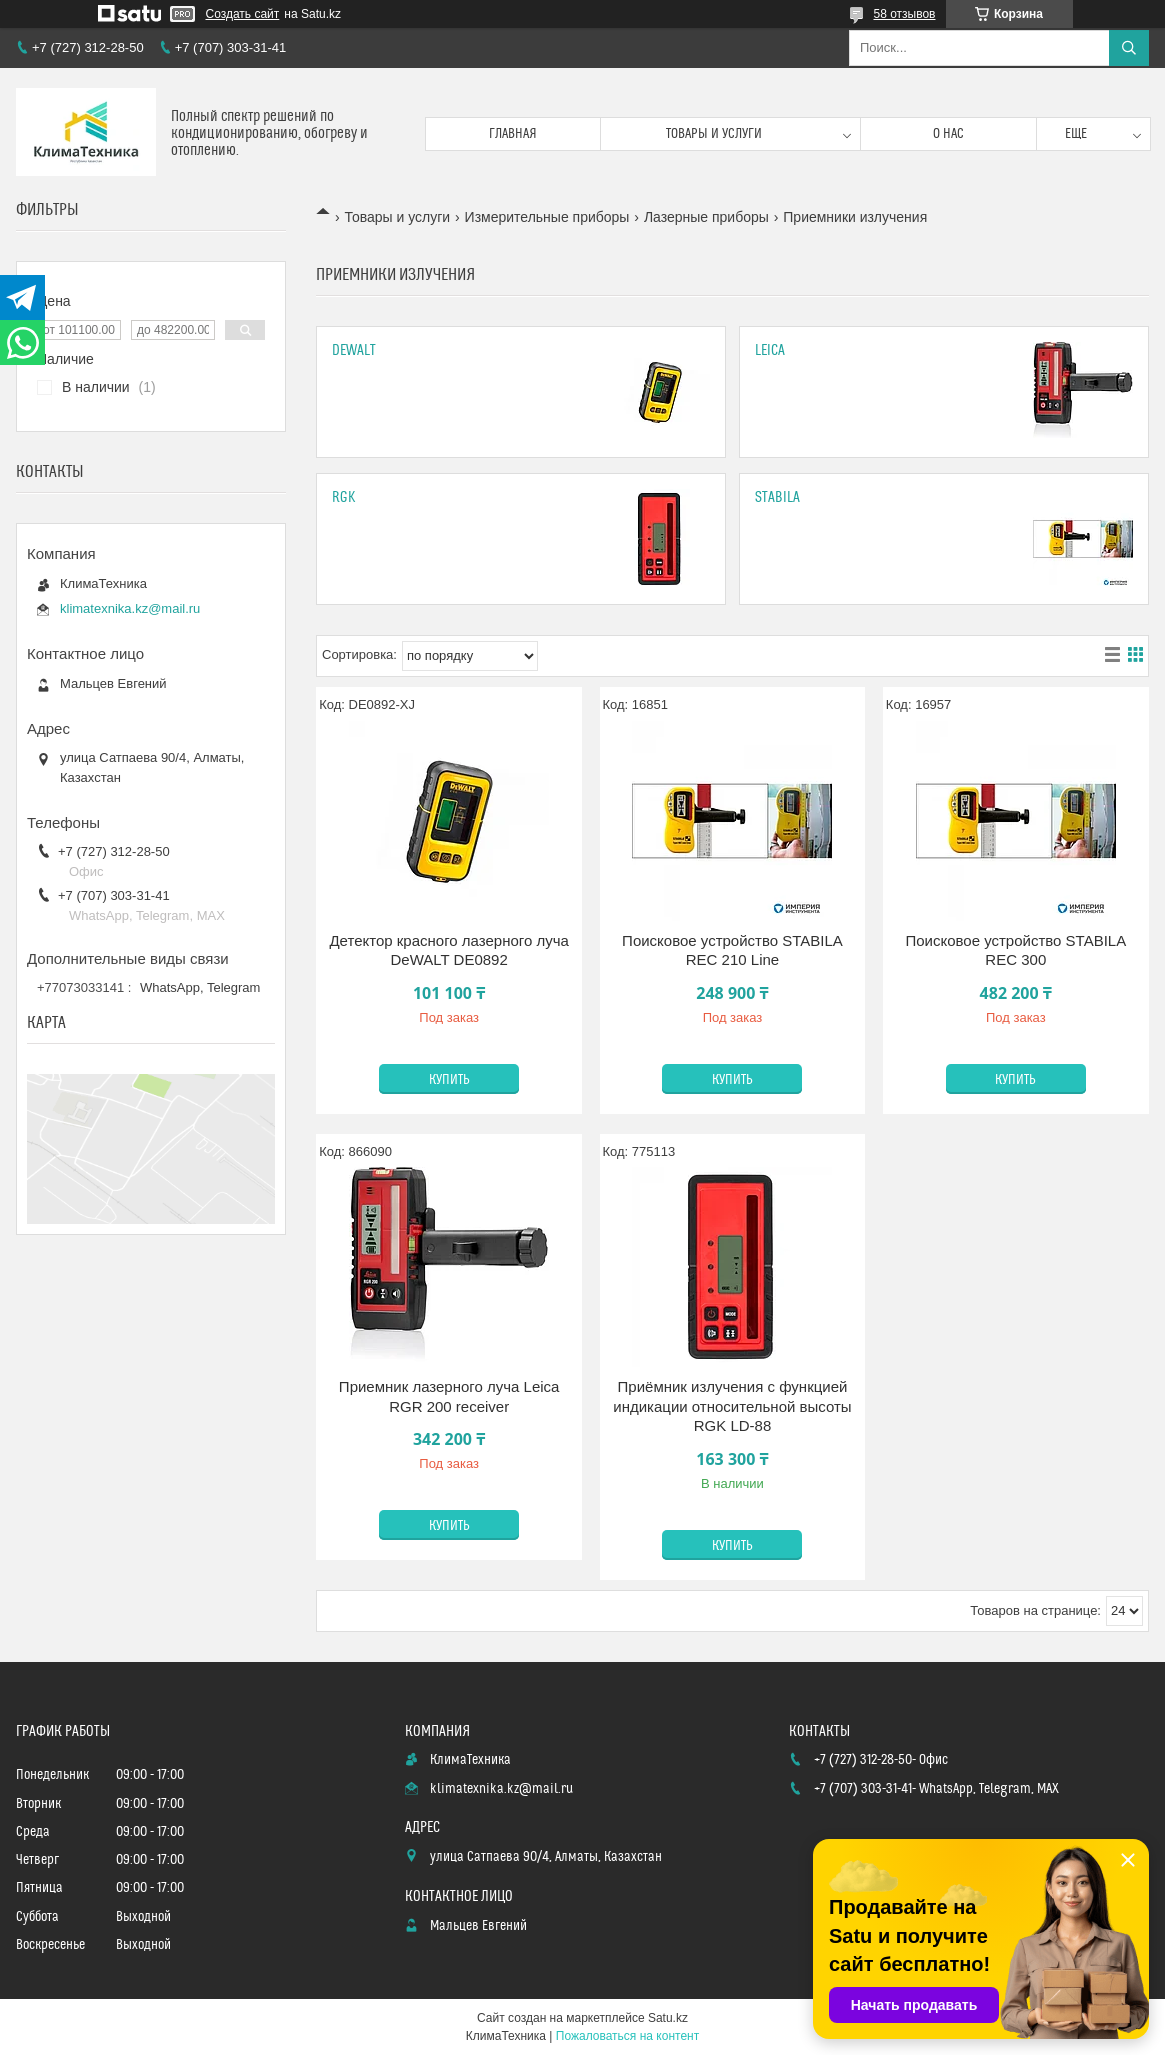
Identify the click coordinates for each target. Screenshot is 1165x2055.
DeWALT (354, 350)
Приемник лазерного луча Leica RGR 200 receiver (449, 1396)
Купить (449, 1080)
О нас (948, 134)
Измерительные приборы (547, 217)
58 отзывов (904, 14)
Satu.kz (668, 2018)
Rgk (344, 497)
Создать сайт (243, 14)
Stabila (777, 497)
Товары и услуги (714, 134)
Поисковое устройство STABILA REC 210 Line (732, 950)
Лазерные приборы (706, 217)
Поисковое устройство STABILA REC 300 (1015, 950)
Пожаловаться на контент (627, 2036)
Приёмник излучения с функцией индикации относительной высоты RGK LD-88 (732, 1406)
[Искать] (1129, 48)
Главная (513, 134)
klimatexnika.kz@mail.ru (130, 608)
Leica (770, 350)
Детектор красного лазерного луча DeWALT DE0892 (448, 950)
